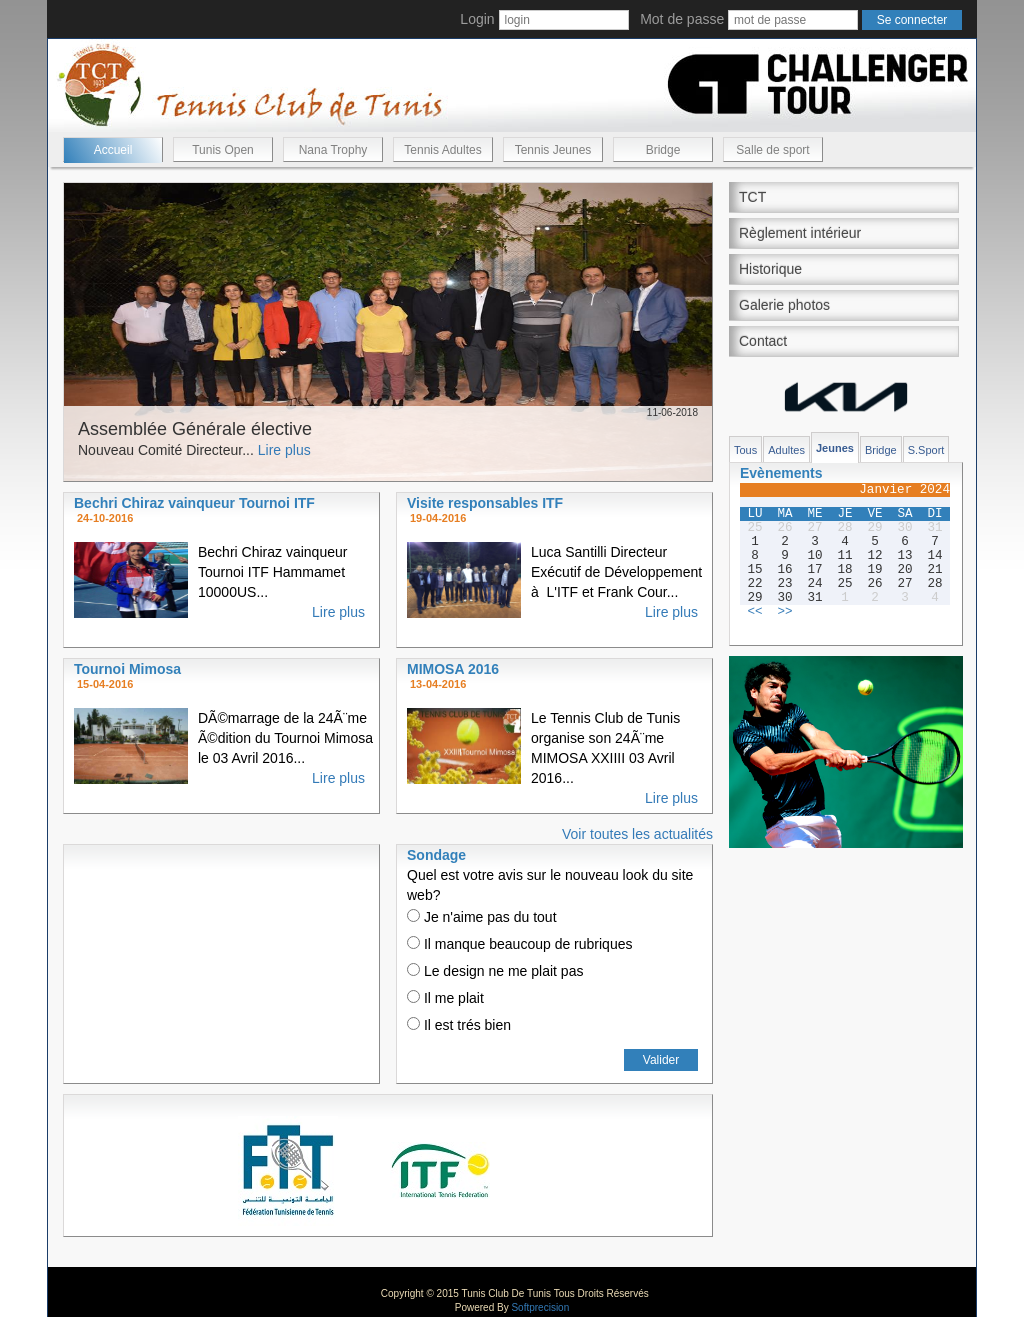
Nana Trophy (333, 150)
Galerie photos (784, 305)
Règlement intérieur (800, 233)
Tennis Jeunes (553, 150)
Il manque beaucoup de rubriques (519, 944)
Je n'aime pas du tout (482, 917)
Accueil (113, 150)
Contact (763, 341)
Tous (745, 450)
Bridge (663, 150)
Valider (661, 1060)
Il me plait (445, 998)
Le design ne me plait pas (495, 971)
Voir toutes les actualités (637, 834)
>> (784, 612)
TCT (752, 197)
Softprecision (540, 1307)
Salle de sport (772, 150)
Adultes (786, 450)
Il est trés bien (459, 1025)
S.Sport (926, 450)
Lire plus (284, 450)
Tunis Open (223, 150)
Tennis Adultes (442, 150)
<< (754, 612)
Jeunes (835, 448)
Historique (770, 269)
